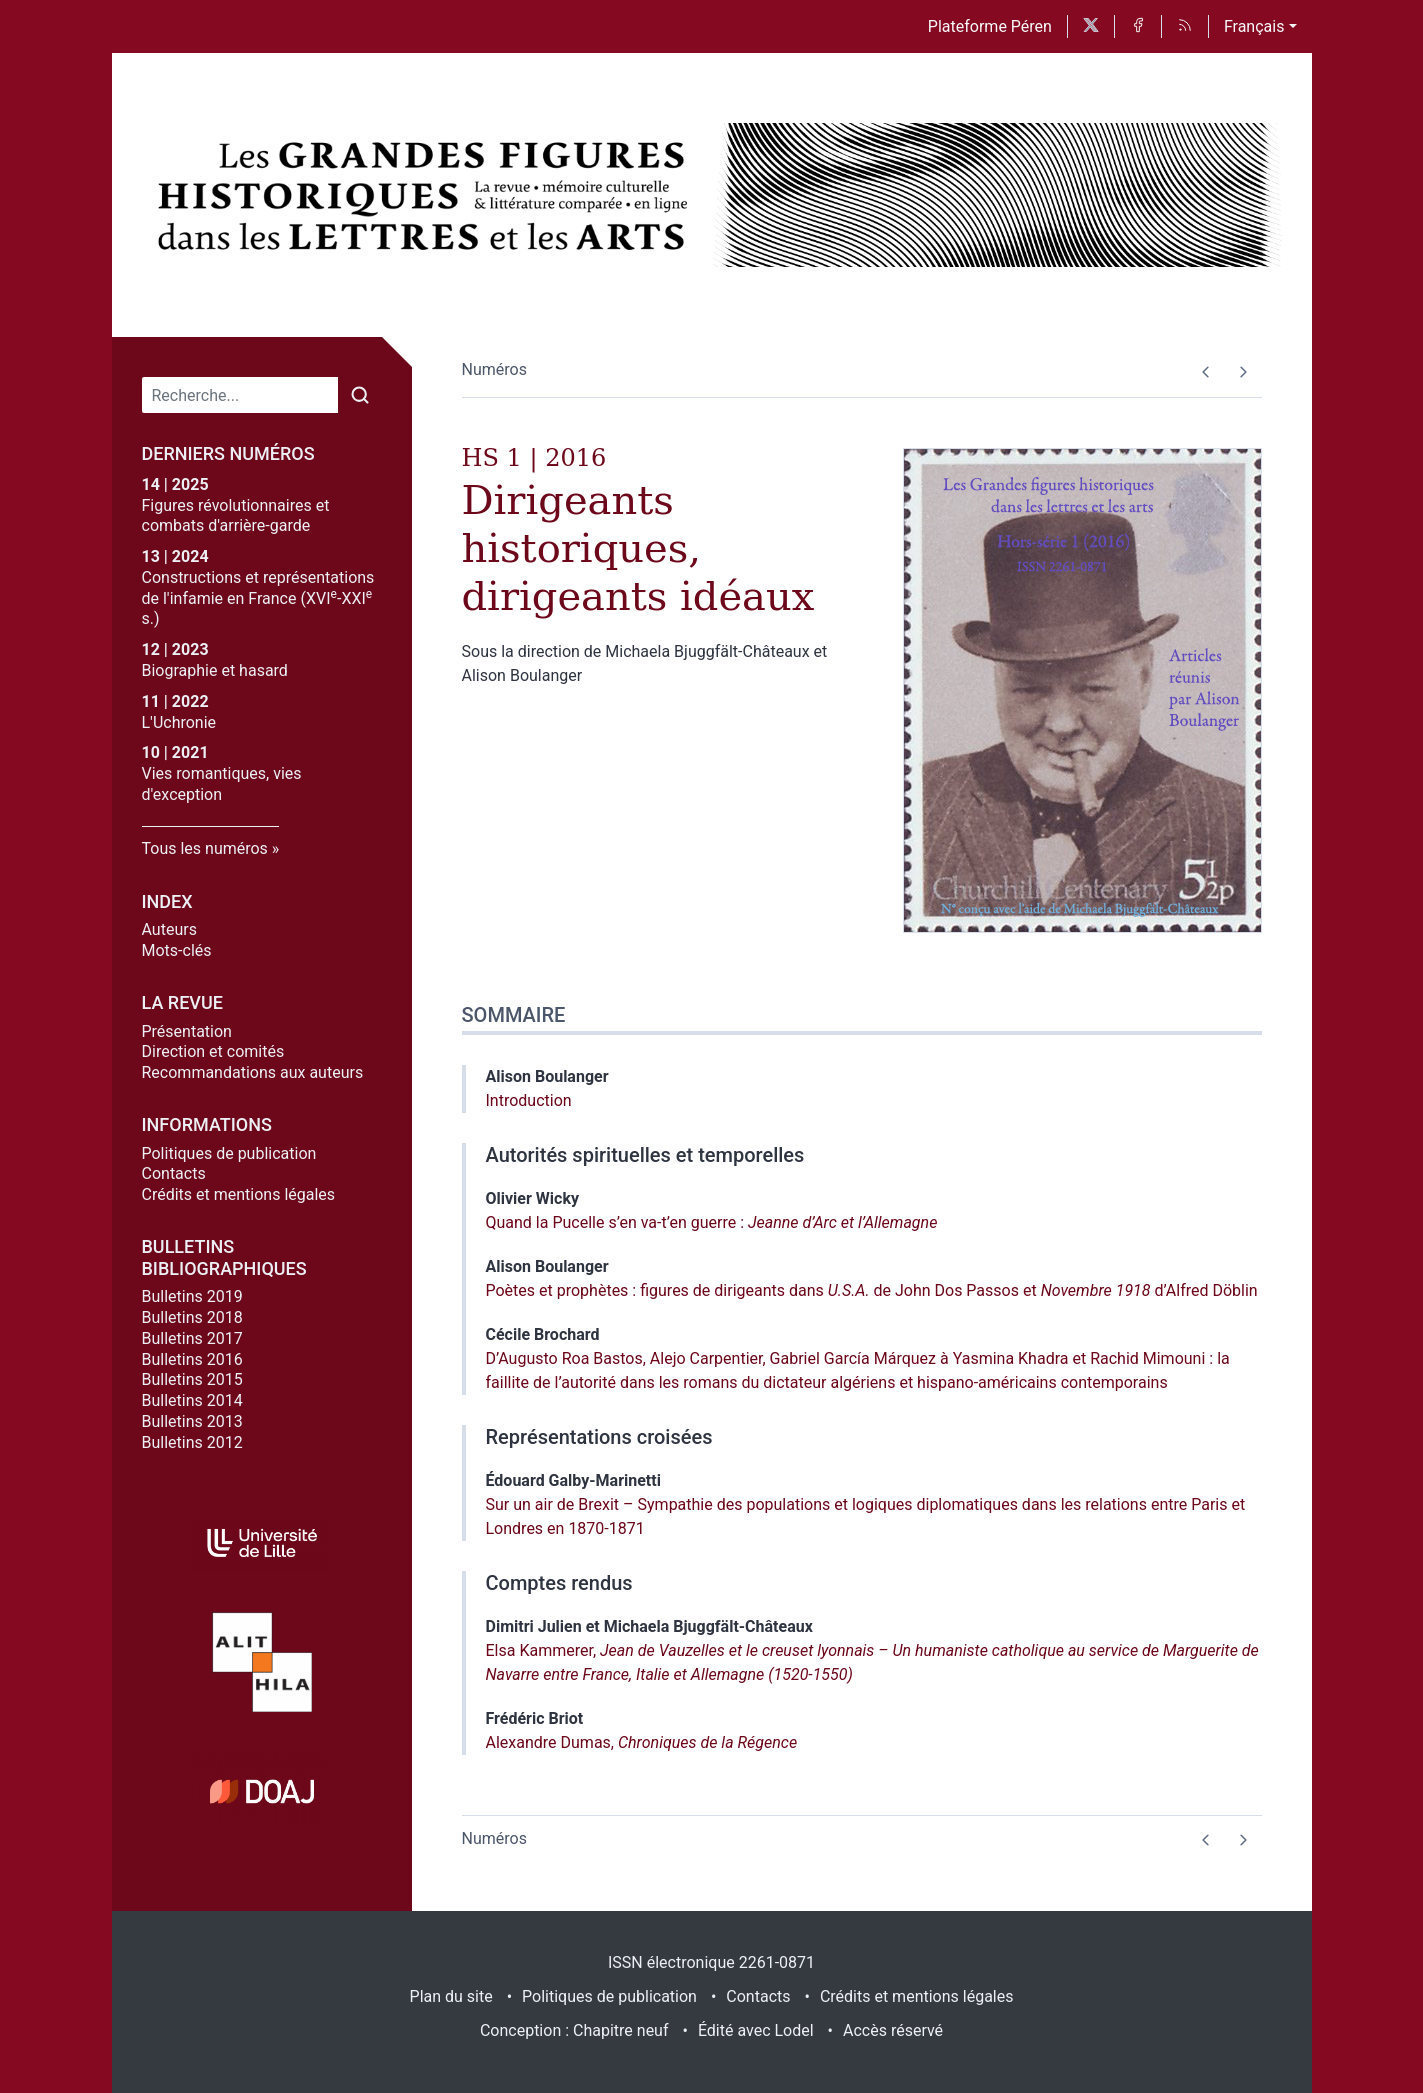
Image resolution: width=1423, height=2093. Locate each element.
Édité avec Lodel (756, 2030)
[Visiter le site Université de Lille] (262, 1543)
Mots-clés (177, 950)
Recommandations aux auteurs (253, 1072)
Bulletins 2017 (192, 1338)
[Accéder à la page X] (1091, 26)
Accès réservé (893, 2030)
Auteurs (169, 929)
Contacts (174, 1173)
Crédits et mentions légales (239, 1194)
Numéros (494, 369)
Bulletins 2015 (192, 1379)
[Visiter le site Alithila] (262, 1662)
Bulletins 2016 (192, 1359)
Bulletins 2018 (192, 1317)
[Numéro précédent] (1206, 372)
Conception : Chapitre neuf (574, 2030)
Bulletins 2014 (192, 1400)
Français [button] (1254, 26)
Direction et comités (213, 1051)
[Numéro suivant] (1243, 372)
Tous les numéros (205, 848)
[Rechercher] (360, 395)
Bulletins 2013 (192, 1421)
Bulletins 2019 (192, 1296)
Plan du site (451, 1996)
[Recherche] (240, 395)
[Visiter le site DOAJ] (262, 1791)
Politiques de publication (229, 1153)
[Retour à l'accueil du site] (427, 195)
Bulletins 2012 (192, 1442)
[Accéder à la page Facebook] (1138, 26)
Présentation (187, 1031)
